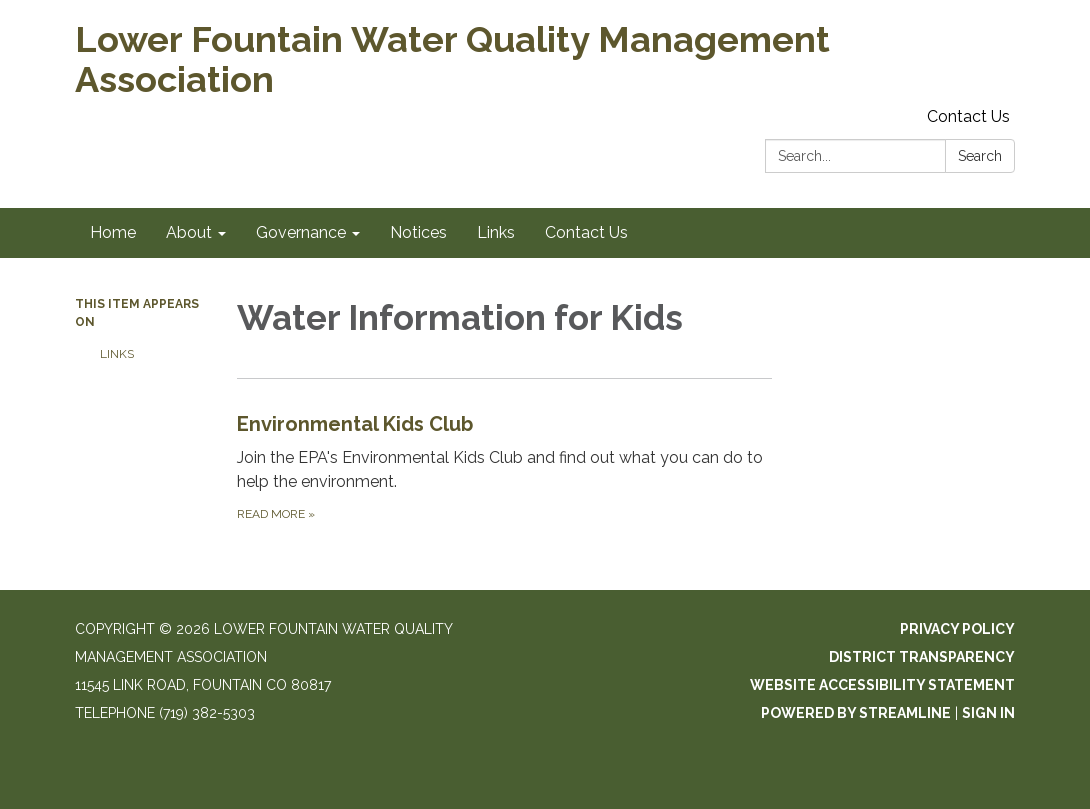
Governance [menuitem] (301, 232)
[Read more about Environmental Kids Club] (505, 466)
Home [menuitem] (113, 232)
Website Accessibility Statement (882, 685)
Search (980, 156)
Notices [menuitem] (418, 232)
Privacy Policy (957, 629)
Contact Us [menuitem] (586, 232)
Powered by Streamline (856, 713)
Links (117, 354)
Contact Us (968, 116)
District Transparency (922, 657)
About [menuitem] (189, 232)
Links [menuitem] (496, 232)
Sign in (988, 713)
